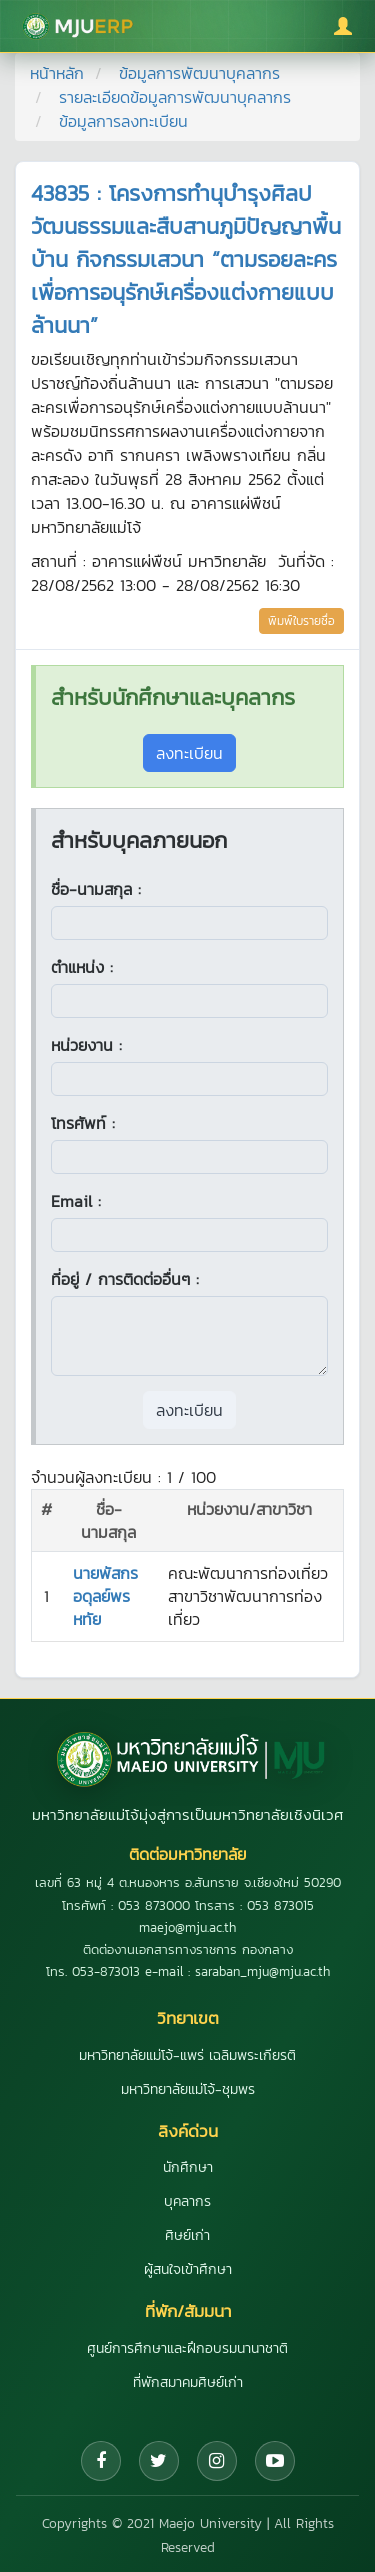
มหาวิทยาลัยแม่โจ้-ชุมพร (188, 2089)
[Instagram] (217, 2461)
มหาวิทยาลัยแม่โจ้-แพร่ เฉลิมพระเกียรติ (187, 2055)
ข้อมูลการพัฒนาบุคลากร (199, 73)
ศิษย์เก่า (187, 2235)
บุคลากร (187, 2201)
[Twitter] (159, 2461)
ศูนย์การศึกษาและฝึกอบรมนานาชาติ (187, 2348)
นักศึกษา (188, 2167)
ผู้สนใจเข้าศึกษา (188, 2269)
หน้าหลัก (57, 73)
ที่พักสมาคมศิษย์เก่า (188, 2382)
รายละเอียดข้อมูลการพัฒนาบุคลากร (175, 97)
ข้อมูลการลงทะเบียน (123, 121)
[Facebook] (101, 2461)
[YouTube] (275, 2461)
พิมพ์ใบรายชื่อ (301, 621)
